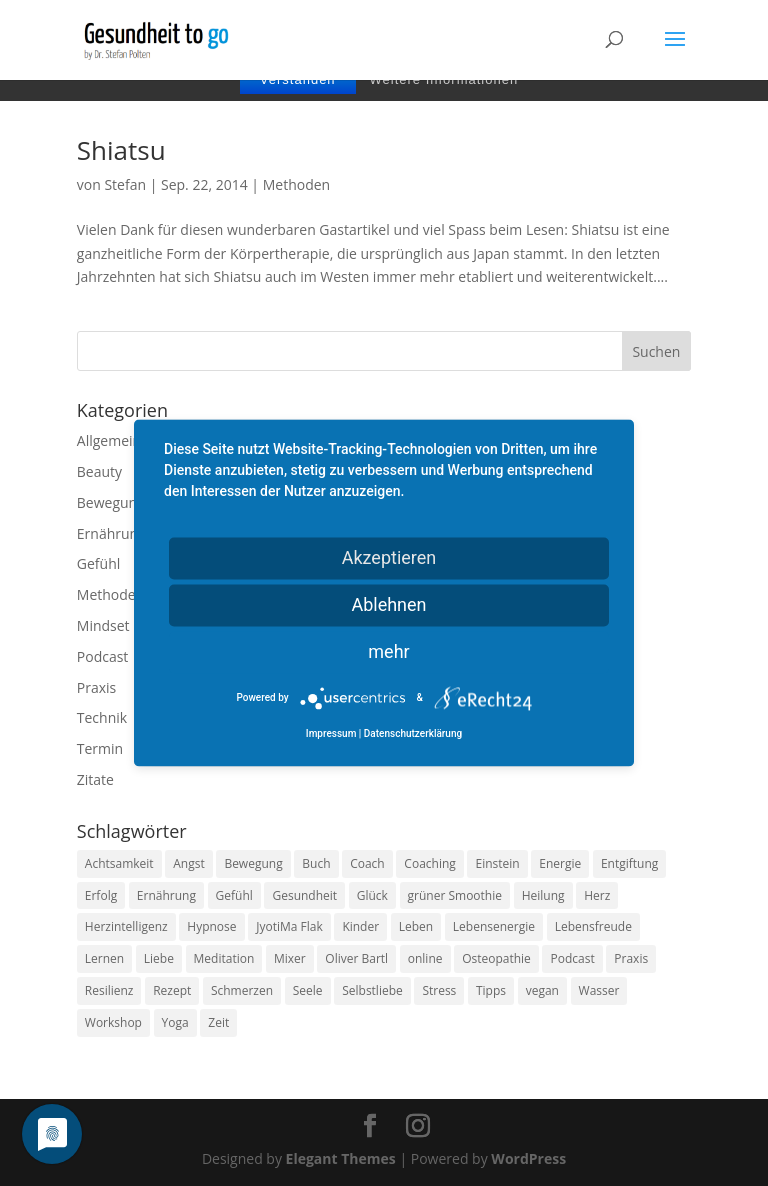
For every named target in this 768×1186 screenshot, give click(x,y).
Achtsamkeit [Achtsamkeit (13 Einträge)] (119, 863)
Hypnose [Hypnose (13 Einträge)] (211, 926)
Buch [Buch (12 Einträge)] (316, 863)
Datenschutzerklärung (413, 734)
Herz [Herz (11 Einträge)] (597, 895)
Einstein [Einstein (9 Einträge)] (497, 863)
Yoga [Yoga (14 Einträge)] (175, 1022)
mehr (388, 651)
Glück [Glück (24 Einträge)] (372, 895)
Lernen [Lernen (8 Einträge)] (104, 958)
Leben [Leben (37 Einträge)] (416, 926)
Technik (102, 717)
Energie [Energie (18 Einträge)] (560, 863)
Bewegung (111, 502)
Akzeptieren (389, 557)
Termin (100, 748)
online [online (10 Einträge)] (425, 958)
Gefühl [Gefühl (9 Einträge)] (234, 895)
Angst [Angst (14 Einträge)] (188, 863)
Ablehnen (388, 604)
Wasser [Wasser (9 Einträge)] (599, 990)
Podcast (103, 656)
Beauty (99, 471)
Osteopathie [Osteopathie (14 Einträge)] (496, 958)
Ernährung (111, 533)
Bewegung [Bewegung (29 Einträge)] (253, 863)
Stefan (125, 184)
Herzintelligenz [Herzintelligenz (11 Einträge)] (126, 926)
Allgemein (109, 440)
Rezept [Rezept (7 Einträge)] (172, 990)
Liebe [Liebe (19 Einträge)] (159, 958)
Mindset (103, 625)
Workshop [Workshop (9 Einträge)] (113, 1022)
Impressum (331, 734)
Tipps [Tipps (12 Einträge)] (491, 990)
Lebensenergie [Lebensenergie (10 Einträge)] (494, 926)
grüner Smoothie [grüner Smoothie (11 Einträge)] (455, 895)
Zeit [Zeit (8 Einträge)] (218, 1022)
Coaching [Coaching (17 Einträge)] (429, 863)
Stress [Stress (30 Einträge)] (439, 990)
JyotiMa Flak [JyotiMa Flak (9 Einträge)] (289, 926)
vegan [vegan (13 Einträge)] (542, 990)
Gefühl (98, 563)
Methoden (296, 184)
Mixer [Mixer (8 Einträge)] (290, 958)
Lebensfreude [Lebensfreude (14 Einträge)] (593, 926)
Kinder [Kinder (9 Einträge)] (360, 926)
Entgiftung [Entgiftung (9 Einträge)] (629, 863)
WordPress (528, 1158)
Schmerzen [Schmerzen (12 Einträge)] (242, 990)
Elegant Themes (341, 1158)
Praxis (96, 687)
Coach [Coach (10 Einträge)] (367, 863)
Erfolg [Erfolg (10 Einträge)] (101, 895)
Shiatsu (121, 150)
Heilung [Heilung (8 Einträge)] (543, 895)
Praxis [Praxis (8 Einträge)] (631, 958)
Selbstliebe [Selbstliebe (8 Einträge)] (372, 990)
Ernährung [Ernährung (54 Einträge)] (166, 895)
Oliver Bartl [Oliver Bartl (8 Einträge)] (356, 958)
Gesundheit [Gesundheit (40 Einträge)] (304, 895)
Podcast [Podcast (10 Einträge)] (572, 958)
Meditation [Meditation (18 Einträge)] (224, 958)
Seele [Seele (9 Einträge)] (308, 990)
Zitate (95, 779)
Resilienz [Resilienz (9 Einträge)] (109, 990)
